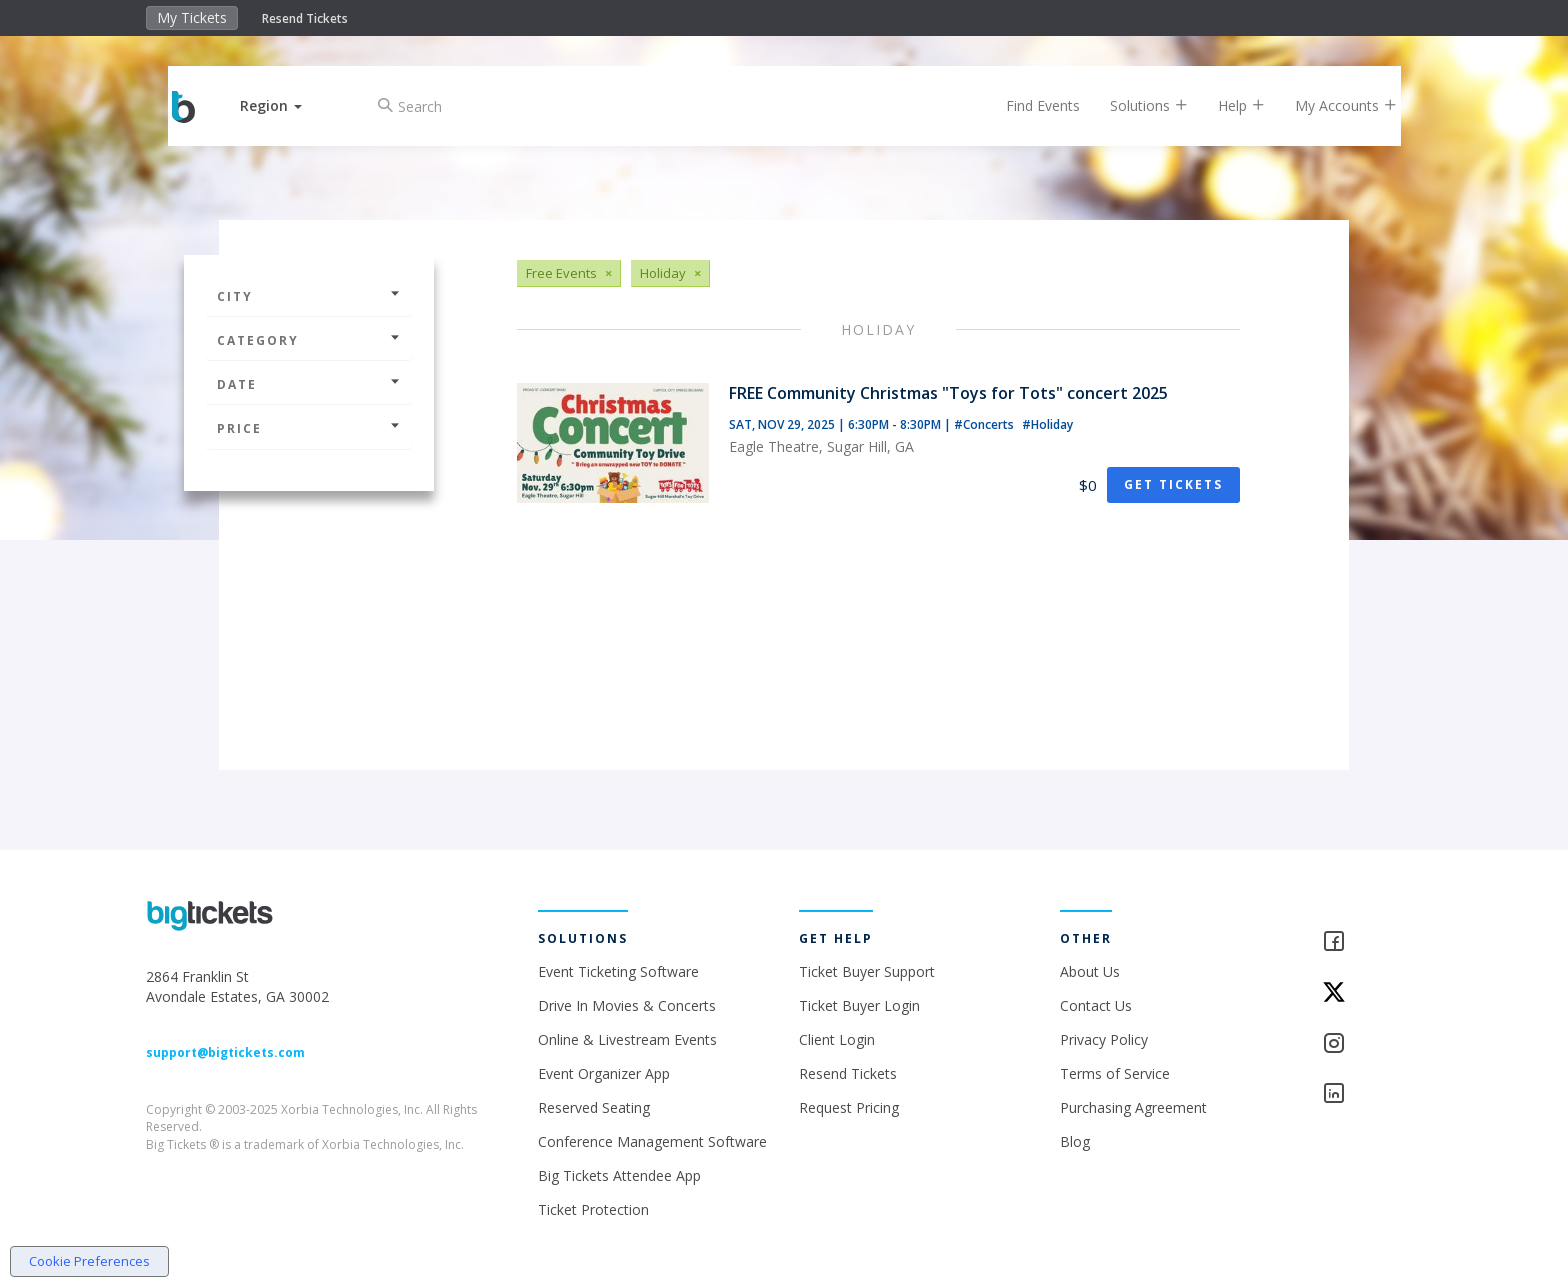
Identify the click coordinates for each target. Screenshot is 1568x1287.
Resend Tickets (305, 18)
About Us (1090, 971)
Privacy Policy (1104, 1039)
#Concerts (985, 424)
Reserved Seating (594, 1107)
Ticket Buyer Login (859, 1005)
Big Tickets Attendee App (619, 1175)
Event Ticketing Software (618, 971)
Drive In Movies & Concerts (627, 1005)
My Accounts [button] (1331, 105)
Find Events (1028, 105)
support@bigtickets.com (225, 1052)
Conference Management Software (652, 1141)
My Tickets (192, 17)
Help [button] (1226, 105)
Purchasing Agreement (1133, 1107)
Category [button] (309, 340)
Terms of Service (1115, 1073)
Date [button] (309, 384)
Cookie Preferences (89, 1261)
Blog (1075, 1141)
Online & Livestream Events (627, 1039)
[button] (287, 105)
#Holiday (1047, 424)
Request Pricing (849, 1107)
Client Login (837, 1039)
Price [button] (309, 428)
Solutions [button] (1134, 105)
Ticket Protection (593, 1209)
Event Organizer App (604, 1073)
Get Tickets (1173, 484)
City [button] (309, 296)
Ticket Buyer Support (867, 971)
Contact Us (1096, 1005)
